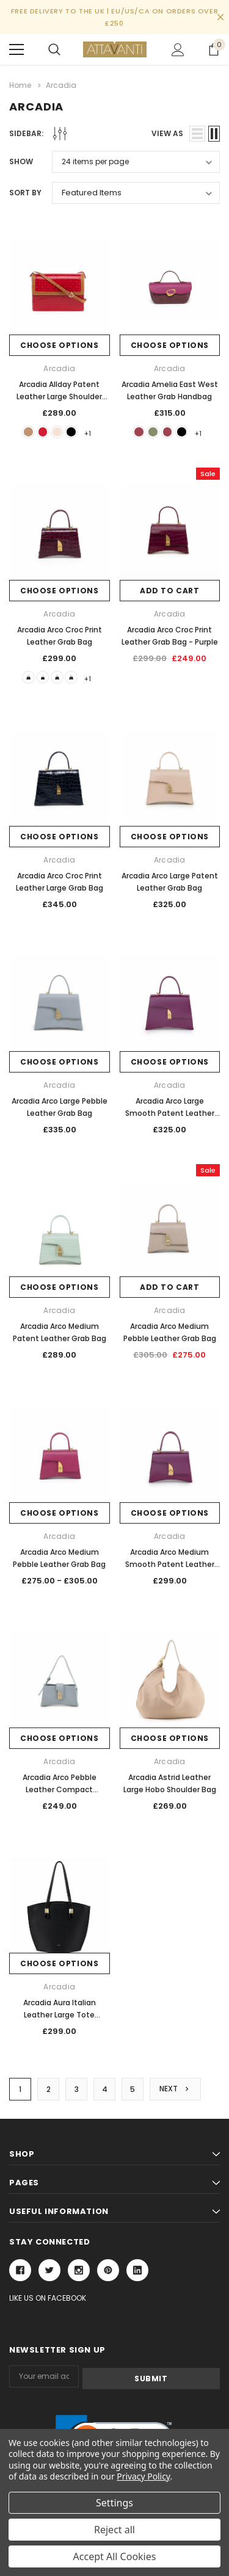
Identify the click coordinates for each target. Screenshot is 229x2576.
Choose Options (59, 345)
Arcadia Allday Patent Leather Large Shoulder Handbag (59, 396)
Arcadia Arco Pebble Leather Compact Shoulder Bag (59, 1792)
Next (175, 2091)
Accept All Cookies (114, 2556)
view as (167, 133)
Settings (114, 2502)
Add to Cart (170, 592)
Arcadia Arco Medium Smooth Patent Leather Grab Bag (169, 1566)
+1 (97, 433)
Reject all (114, 2529)
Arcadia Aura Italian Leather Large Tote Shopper (59, 2017)
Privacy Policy (143, 2476)
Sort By (25, 192)
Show (21, 161)
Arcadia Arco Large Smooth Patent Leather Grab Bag (169, 1115)
